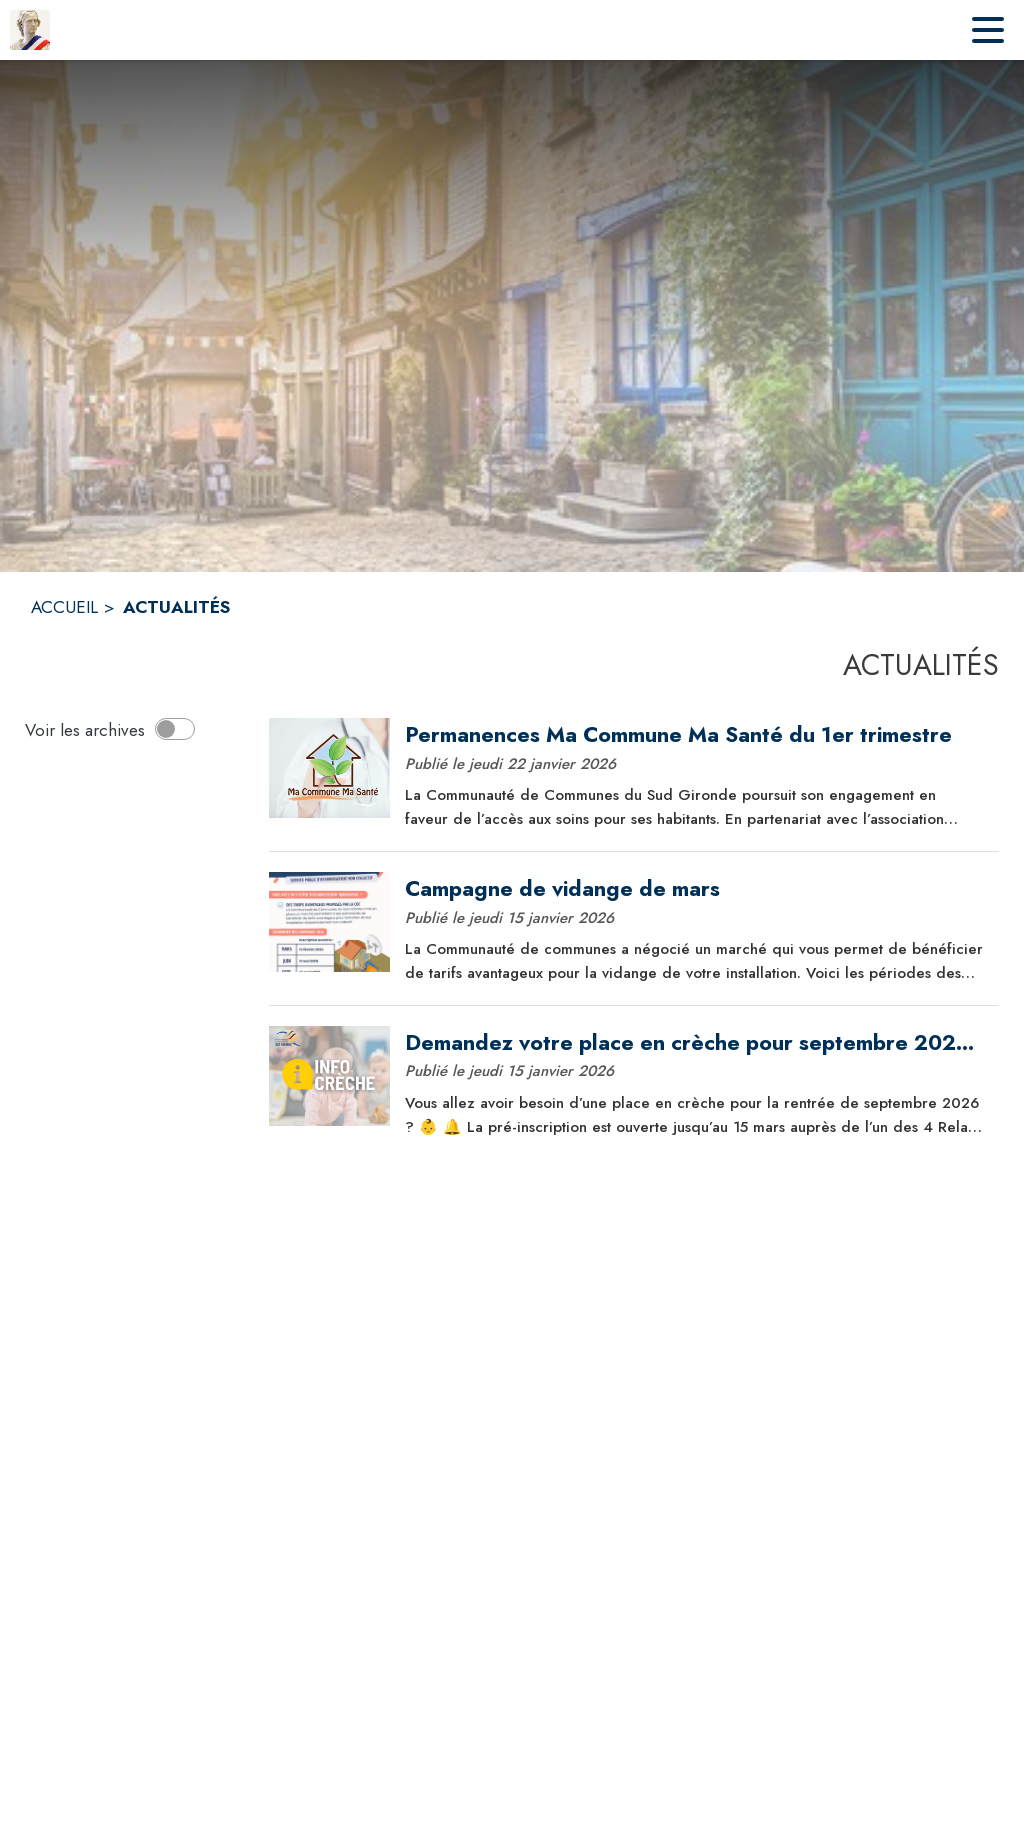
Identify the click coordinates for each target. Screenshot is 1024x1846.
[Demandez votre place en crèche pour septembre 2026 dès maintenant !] (694, 1043)
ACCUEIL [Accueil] (64, 607)
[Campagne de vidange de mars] (694, 889)
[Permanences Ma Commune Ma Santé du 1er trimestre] (694, 735)
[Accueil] (30, 30)
